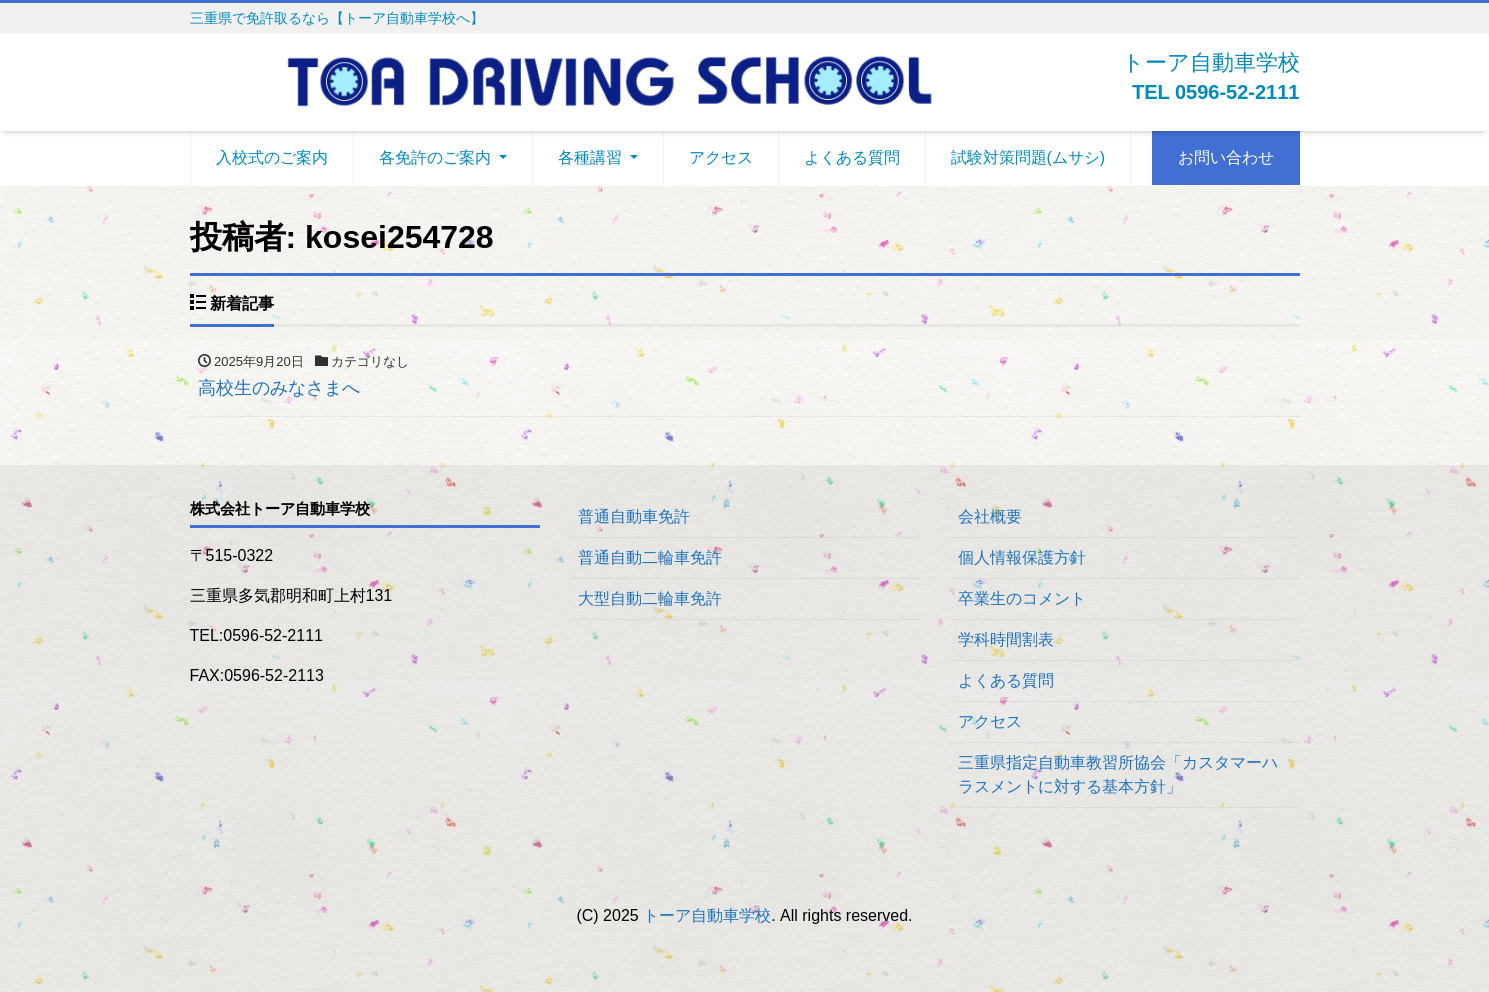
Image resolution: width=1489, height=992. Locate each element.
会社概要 (990, 516)
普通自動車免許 (634, 516)
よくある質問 (852, 157)
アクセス (721, 157)
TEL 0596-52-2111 (1216, 92)
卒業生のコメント (1022, 598)
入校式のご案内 (272, 157)
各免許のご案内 (435, 157)
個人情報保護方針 (1022, 557)
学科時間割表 (1006, 639)
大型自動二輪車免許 (650, 598)
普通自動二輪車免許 (650, 557)
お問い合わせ (1226, 157)
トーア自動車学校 (707, 915)
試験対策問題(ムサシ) (1028, 157)
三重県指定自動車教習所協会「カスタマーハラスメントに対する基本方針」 (1118, 774)
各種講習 (590, 157)
